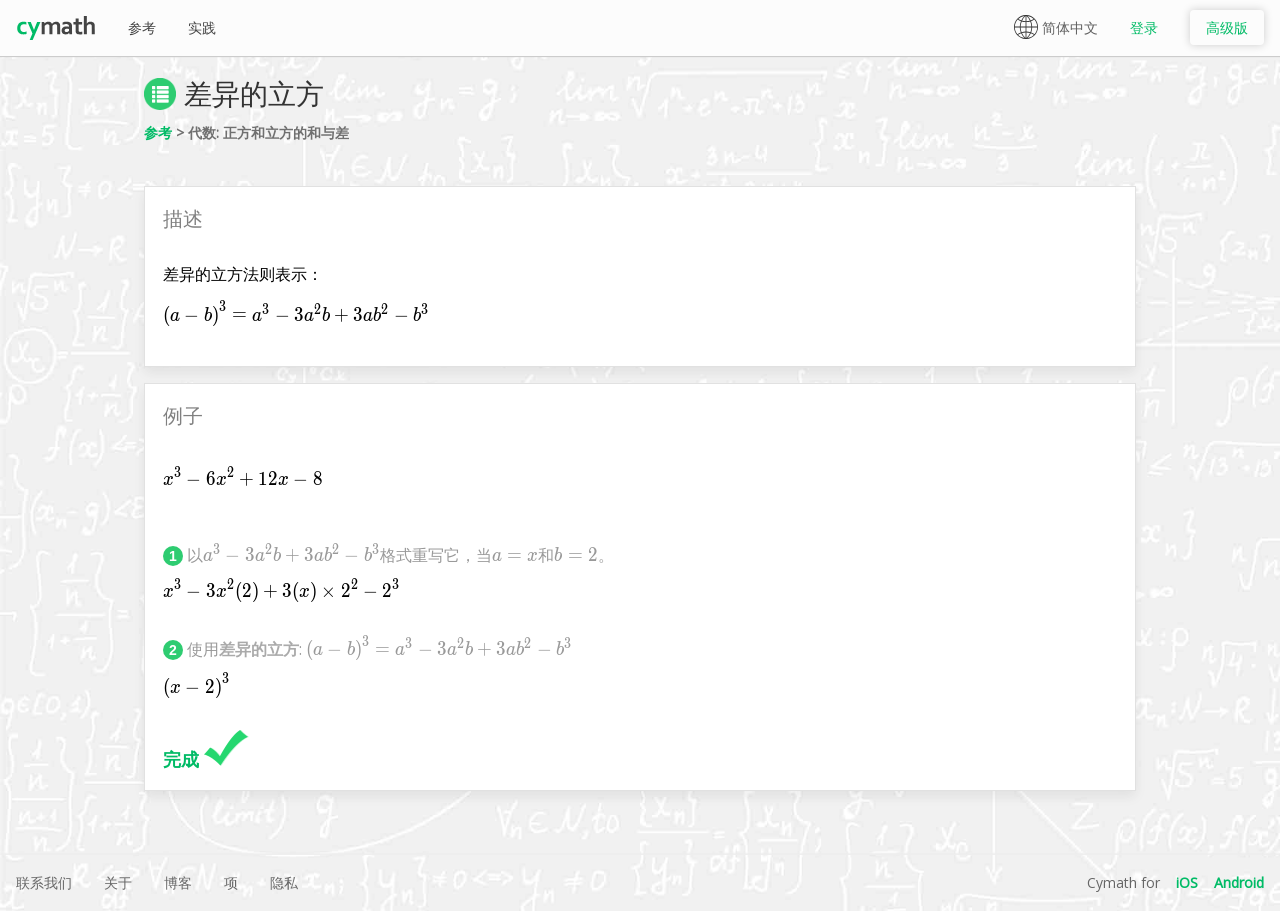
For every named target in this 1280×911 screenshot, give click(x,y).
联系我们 (44, 882)
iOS (1187, 882)
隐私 (284, 882)
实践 (202, 27)
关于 (118, 882)
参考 (142, 27)
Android (1239, 882)
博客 (178, 882)
